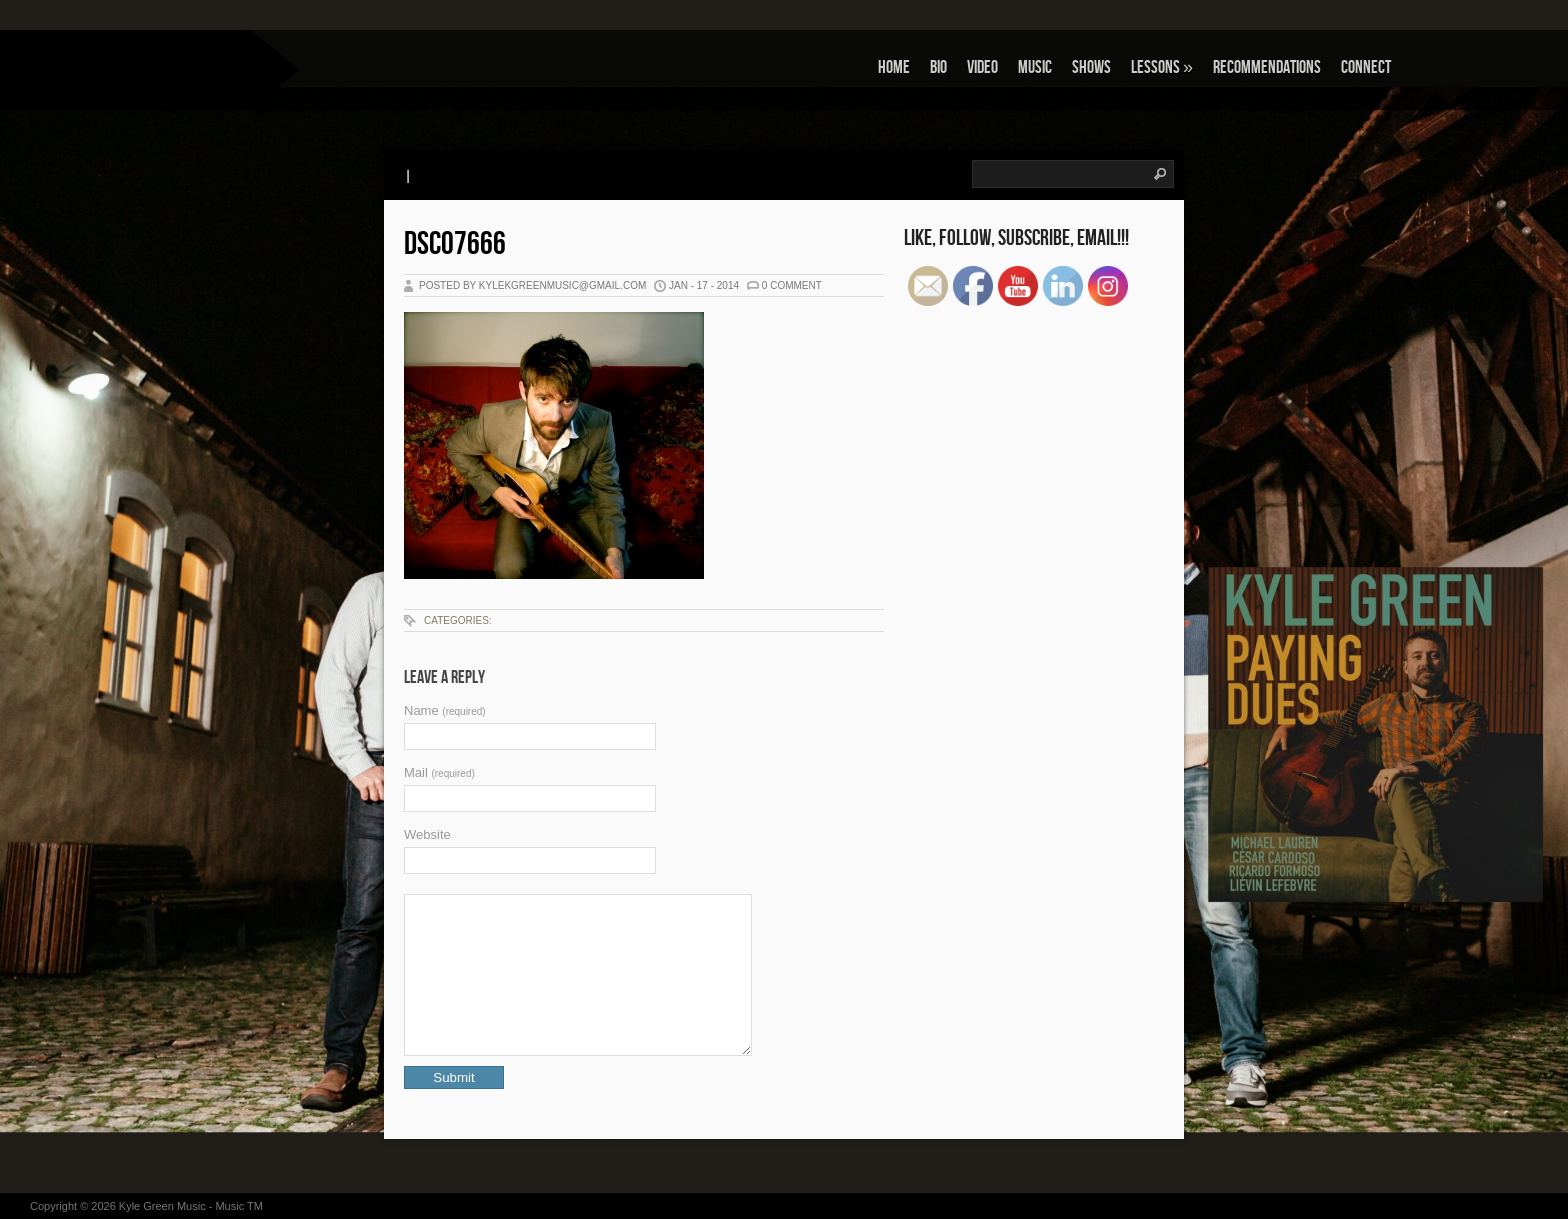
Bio (938, 67)
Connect (1366, 67)
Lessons (1162, 67)
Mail (439, 772)
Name (445, 710)
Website (427, 834)
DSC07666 (455, 244)
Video (982, 67)
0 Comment (792, 285)
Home (894, 67)
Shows (1091, 67)
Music (1035, 67)
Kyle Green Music (162, 1206)
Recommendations (1267, 67)
